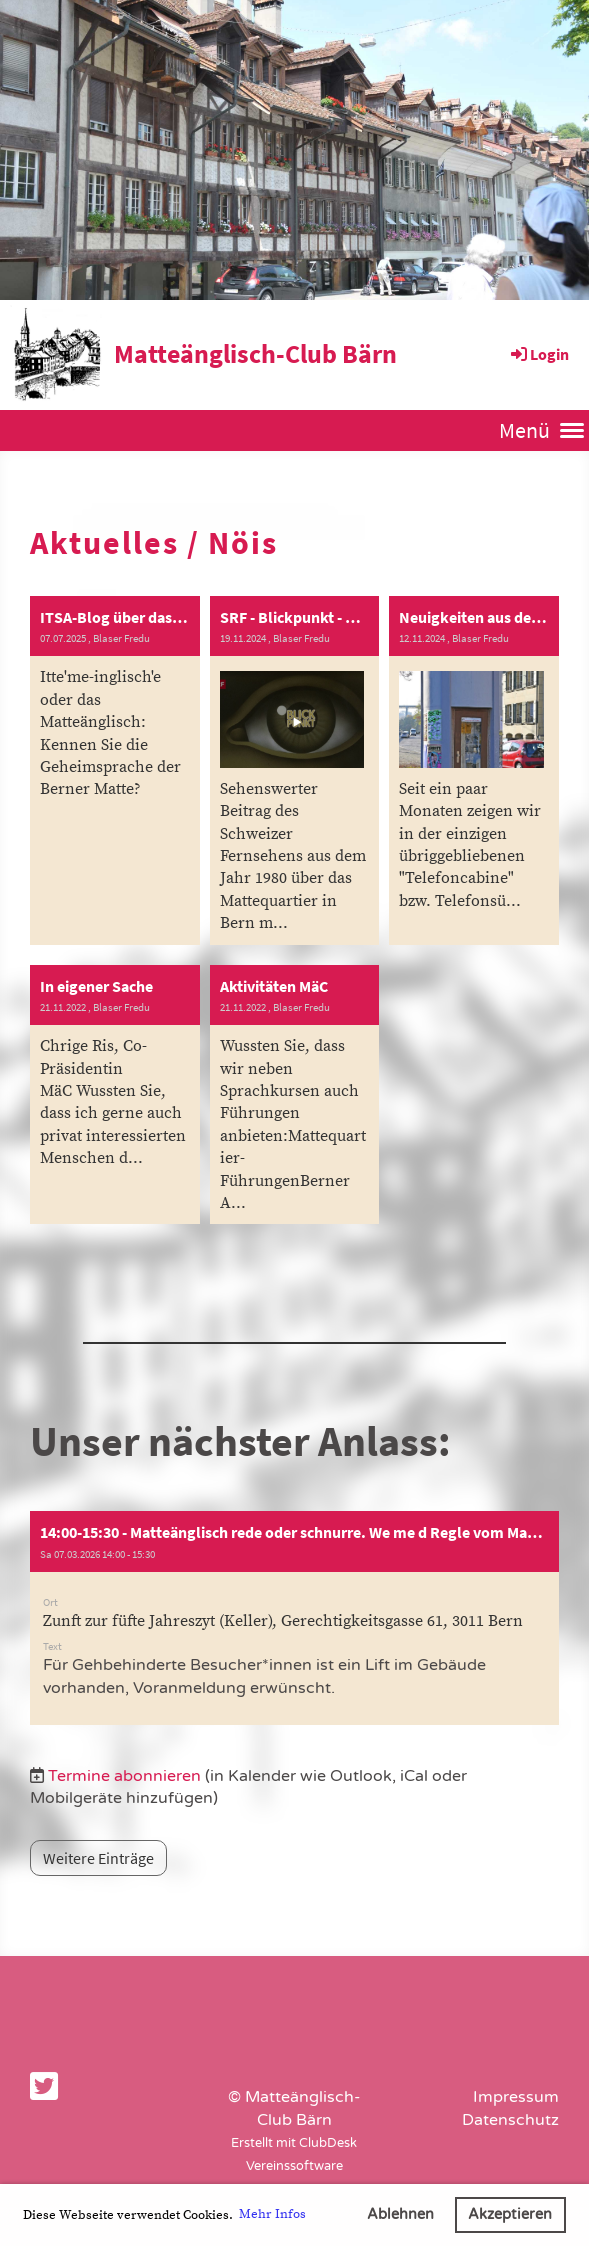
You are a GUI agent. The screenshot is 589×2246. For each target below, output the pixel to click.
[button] (294, 1618)
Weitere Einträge (98, 1858)
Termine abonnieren (124, 1776)
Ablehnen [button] (400, 2214)
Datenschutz (510, 2120)
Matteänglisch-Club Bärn (255, 353)
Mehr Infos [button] (272, 2214)
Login (538, 354)
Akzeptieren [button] (510, 2214)
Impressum (516, 2097)
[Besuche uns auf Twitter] (44, 2088)
